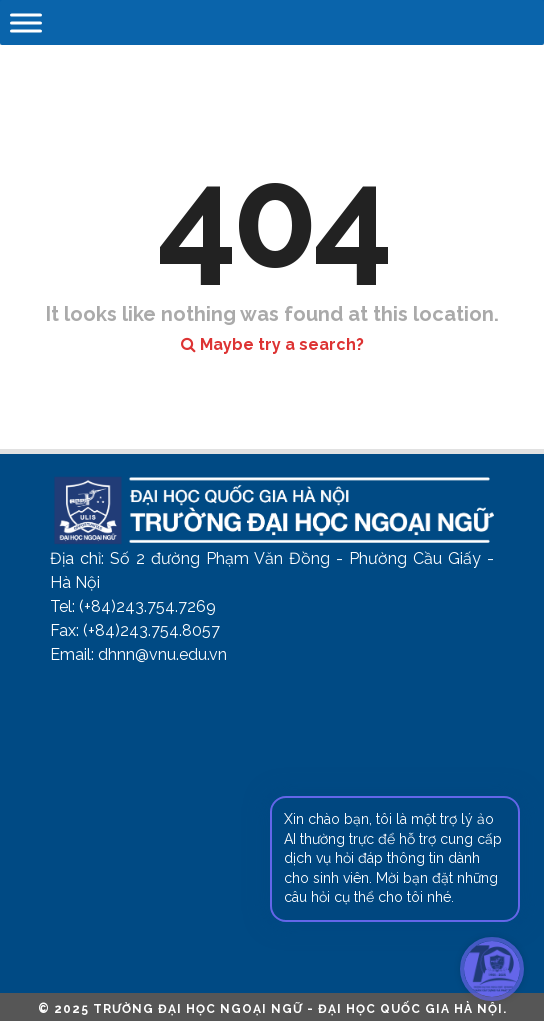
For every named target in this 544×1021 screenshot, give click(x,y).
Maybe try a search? (272, 344)
